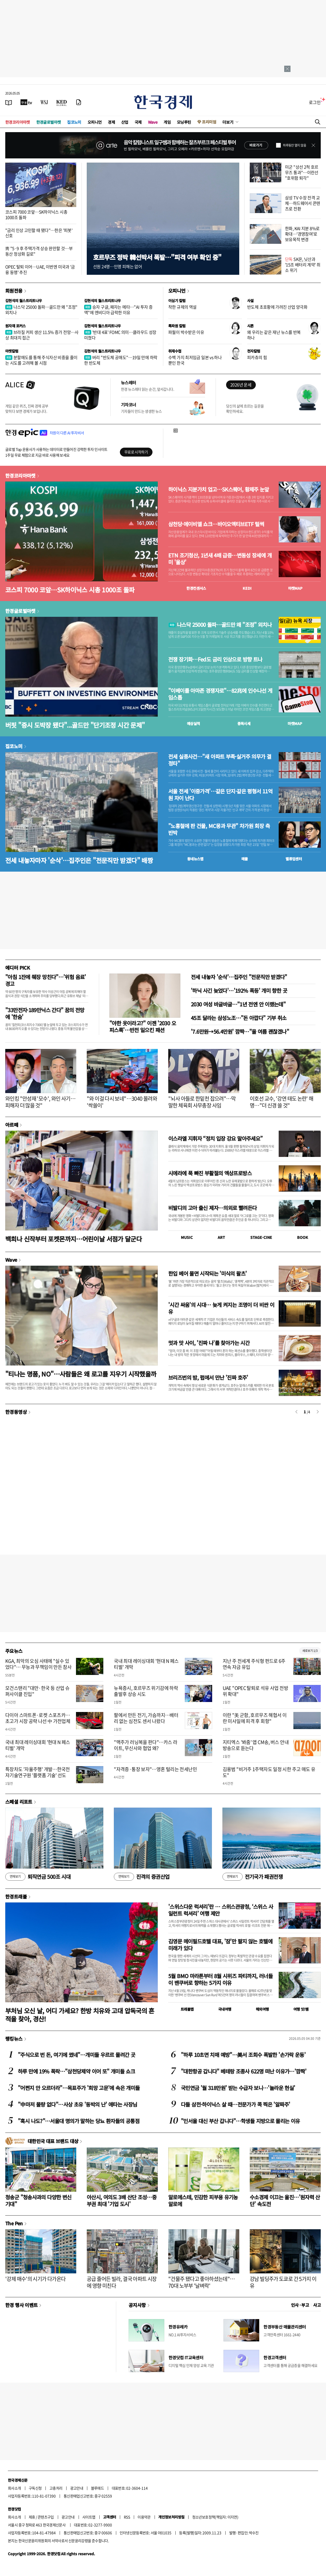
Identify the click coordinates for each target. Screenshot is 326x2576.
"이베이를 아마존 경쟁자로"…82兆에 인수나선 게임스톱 (220, 694)
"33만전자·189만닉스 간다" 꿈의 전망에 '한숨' (44, 1013)
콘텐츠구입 (46, 2517)
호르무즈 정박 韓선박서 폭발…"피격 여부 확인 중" (157, 257)
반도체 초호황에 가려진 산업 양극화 (277, 307)
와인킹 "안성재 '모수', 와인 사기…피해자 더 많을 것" (40, 1102)
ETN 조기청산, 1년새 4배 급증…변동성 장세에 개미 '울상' (220, 559)
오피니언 (95, 122)
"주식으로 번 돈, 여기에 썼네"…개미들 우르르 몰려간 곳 (76, 2054)
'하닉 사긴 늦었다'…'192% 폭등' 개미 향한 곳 (239, 990)
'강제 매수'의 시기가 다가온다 (35, 2279)
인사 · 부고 (300, 2305)
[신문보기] (8, 102)
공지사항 (137, 2304)
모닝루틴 (184, 122)
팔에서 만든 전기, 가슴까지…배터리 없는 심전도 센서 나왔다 (146, 1718)
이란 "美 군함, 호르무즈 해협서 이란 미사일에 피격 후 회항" (255, 1718)
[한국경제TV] (26, 102)
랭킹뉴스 (14, 2038)
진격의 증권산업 (142, 1877)
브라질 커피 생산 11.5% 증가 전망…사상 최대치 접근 (42, 335)
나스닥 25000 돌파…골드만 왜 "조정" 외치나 (41, 309)
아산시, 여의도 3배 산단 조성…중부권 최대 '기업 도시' (121, 2200)
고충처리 (56, 2488)
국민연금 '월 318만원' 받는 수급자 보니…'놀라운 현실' (238, 2088)
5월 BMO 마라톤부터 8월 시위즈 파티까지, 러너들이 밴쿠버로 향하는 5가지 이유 (220, 1979)
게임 (167, 122)
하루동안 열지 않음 (294, 145)
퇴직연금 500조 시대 (37, 1877)
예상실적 (193, 723)
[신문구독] (78, 102)
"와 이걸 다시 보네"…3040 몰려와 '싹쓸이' (122, 1102)
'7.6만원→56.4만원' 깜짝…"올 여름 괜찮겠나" (240, 1031)
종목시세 (244, 723)
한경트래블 (16, 1896)
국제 (138, 122)
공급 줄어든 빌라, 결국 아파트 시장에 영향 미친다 (122, 2282)
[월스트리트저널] (44, 102)
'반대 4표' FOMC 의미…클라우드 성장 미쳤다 (120, 335)
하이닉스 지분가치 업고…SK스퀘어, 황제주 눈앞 (218, 489)
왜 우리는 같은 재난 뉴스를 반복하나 (274, 335)
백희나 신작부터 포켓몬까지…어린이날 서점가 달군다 (73, 1239)
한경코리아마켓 (17, 122)
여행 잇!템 (300, 2009)
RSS (127, 2517)
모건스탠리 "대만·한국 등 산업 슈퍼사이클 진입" (37, 1691)
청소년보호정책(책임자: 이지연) (215, 2517)
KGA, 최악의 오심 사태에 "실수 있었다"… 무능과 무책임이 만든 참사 (38, 1663)
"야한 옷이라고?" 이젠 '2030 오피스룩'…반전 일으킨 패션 (142, 1026)
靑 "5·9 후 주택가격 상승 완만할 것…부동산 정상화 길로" (39, 251)
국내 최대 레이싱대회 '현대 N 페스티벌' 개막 (146, 1663)
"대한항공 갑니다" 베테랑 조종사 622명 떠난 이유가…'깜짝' (243, 2071)
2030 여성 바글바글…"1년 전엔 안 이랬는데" (238, 1004)
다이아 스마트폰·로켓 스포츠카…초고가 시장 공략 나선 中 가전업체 (37, 1718)
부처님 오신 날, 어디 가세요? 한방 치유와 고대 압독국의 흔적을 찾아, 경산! (79, 2014)
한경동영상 (16, 1411)
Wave (152, 122)
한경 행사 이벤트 (21, 2304)
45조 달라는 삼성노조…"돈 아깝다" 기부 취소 (239, 1018)
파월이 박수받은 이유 (186, 332)
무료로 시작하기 (136, 451)
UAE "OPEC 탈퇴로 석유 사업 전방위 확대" (255, 1691)
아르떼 (11, 1124)
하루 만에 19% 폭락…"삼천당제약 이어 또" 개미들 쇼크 (76, 2071)
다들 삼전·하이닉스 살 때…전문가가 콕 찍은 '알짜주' (235, 2104)
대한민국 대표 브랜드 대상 (53, 2141)
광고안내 (76, 2488)
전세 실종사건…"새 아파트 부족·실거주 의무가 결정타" (219, 760)
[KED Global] (61, 102)
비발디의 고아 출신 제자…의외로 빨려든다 (212, 1208)
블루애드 (97, 2488)
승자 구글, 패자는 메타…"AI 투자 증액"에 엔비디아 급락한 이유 (118, 309)
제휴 (32, 2517)
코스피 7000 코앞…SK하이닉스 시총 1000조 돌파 (36, 214)
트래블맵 (187, 2009)
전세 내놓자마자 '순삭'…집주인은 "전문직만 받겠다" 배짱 (79, 860)
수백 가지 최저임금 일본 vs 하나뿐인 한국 (195, 360)
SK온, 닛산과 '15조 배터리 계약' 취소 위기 (302, 264)
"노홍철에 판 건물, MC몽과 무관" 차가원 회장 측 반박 (219, 829)
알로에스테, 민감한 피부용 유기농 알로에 (203, 2200)
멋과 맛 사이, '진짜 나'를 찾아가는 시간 (208, 1343)
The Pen (14, 2223)
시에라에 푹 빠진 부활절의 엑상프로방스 (210, 1173)
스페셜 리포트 (18, 1801)
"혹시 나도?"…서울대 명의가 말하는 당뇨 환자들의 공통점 (78, 2121)
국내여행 (224, 2009)
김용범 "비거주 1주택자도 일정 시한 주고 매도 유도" (269, 1772)
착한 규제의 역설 (182, 307)
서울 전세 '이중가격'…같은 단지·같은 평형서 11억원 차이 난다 (220, 794)
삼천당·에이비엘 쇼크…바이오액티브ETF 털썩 (216, 524)
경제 (111, 122)
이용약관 (144, 2517)
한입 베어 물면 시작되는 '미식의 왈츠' (207, 1273)
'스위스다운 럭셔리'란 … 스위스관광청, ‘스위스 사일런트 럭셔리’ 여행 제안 (220, 1910)
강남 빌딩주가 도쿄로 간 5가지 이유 (283, 2282)
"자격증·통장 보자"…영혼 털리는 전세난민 (155, 1769)
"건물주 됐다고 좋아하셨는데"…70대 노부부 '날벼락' (201, 2282)
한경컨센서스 (196, 588)
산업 (124, 122)
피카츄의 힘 (257, 357)
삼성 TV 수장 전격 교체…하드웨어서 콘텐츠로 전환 (302, 203)
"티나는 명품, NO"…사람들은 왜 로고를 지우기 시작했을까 (80, 1374)
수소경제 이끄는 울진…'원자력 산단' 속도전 (285, 2200)
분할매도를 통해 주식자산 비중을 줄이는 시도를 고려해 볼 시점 (41, 360)
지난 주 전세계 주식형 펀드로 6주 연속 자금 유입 (254, 1663)
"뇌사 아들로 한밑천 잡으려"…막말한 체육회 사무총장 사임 (202, 1102)
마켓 (295, 588)
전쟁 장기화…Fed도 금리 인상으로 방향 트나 (215, 659)
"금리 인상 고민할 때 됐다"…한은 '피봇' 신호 (38, 233)
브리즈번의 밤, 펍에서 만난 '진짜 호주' (208, 1377)
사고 (317, 2305)
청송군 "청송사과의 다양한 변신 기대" (38, 2200)
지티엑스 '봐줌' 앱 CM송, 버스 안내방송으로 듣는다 (256, 1745)
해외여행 (262, 2009)
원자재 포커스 (15, 325)
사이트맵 (88, 2517)
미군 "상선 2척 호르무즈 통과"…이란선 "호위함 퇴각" (301, 172)
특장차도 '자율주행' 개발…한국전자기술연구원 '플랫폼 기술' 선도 (37, 1772)
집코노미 (74, 122)
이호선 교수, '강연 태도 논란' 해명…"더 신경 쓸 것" (281, 1102)
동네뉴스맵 (195, 858)
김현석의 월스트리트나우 (23, 300)
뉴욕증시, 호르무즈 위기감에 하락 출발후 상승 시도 (146, 1691)
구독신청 (35, 2488)
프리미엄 (209, 122)
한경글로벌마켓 (48, 122)
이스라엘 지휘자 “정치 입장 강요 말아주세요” (215, 1138)
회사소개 (14, 2488)
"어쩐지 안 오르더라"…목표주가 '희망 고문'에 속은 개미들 (79, 2088)
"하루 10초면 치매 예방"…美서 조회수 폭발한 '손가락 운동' (243, 2054)
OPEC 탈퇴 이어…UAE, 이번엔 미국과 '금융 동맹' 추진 (40, 269)
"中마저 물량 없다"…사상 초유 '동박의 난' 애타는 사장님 (77, 2104)
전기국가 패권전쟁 (252, 1877)
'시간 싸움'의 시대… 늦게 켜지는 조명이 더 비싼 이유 (221, 1308)
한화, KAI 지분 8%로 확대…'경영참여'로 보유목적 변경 (302, 233)
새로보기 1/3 (310, 1650)
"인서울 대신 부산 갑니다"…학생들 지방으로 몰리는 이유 (240, 2121)
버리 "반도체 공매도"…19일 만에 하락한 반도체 (120, 360)
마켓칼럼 (11, 351)
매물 (244, 858)
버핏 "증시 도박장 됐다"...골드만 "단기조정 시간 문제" (75, 725)
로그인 (315, 102)
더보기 (227, 122)
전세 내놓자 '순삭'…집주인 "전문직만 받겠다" (239, 977)
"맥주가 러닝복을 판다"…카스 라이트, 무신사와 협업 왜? (145, 1745)
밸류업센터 (294, 858)
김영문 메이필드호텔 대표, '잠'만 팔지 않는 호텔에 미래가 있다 (220, 1944)
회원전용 (14, 290)
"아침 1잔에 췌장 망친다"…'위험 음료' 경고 (45, 980)
